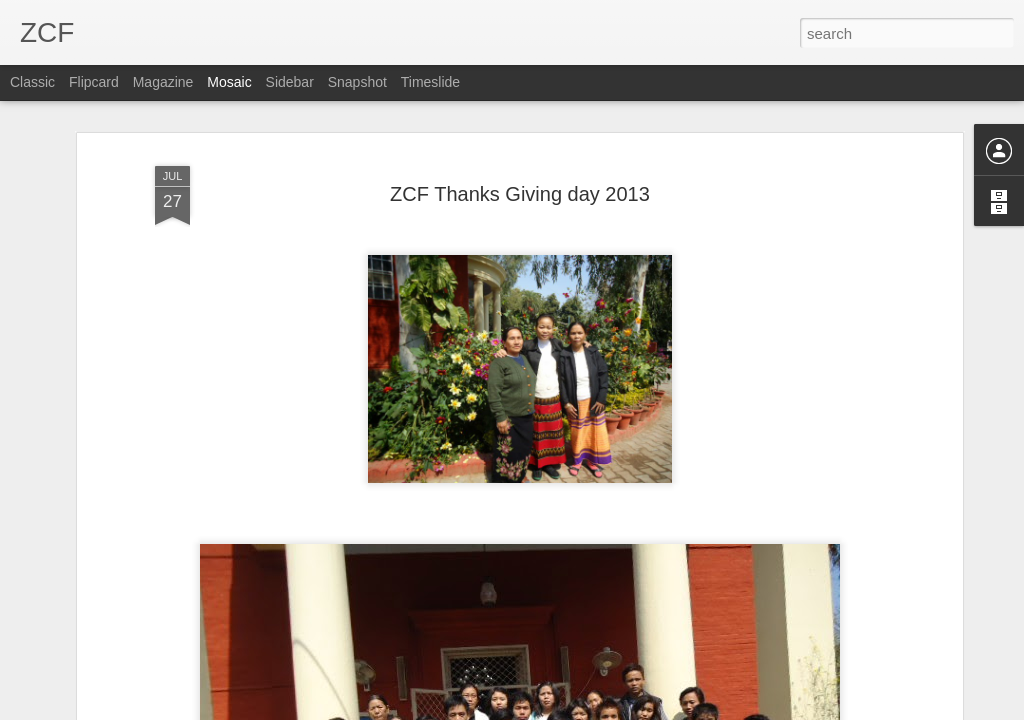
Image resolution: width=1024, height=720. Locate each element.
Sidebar (290, 82)
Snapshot (357, 82)
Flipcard (94, 82)
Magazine (163, 82)
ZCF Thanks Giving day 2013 (520, 194)
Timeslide (430, 82)
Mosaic (229, 82)
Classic (32, 82)
